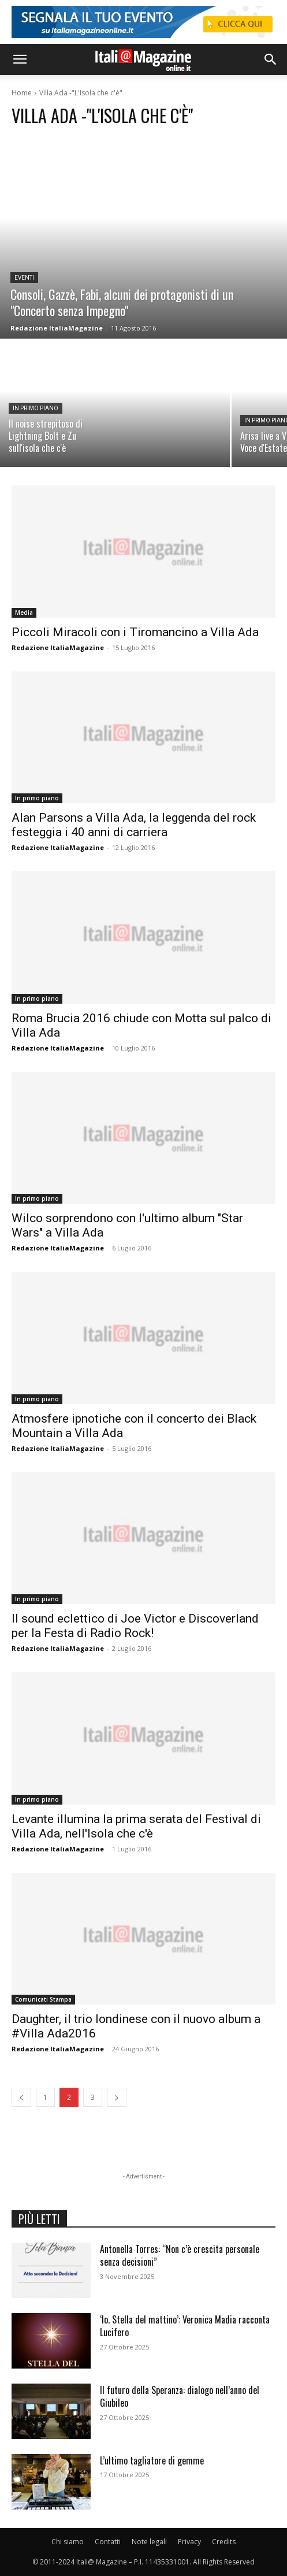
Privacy (189, 2542)
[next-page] (116, 2097)
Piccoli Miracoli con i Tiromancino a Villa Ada (135, 632)
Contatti (108, 2542)
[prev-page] (21, 2097)
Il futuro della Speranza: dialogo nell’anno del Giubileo (179, 2396)
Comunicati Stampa (43, 1999)
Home (22, 93)
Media (24, 612)
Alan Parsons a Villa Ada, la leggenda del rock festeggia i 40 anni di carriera (134, 825)
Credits (224, 2542)
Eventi (24, 277)
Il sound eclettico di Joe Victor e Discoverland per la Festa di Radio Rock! (135, 1626)
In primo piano (35, 408)
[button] (19, 59)
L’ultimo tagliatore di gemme (152, 2460)
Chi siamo (67, 2542)
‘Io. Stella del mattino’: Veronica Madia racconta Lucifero (185, 2326)
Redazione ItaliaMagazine (58, 647)
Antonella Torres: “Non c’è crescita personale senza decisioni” (179, 2255)
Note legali (149, 2542)
